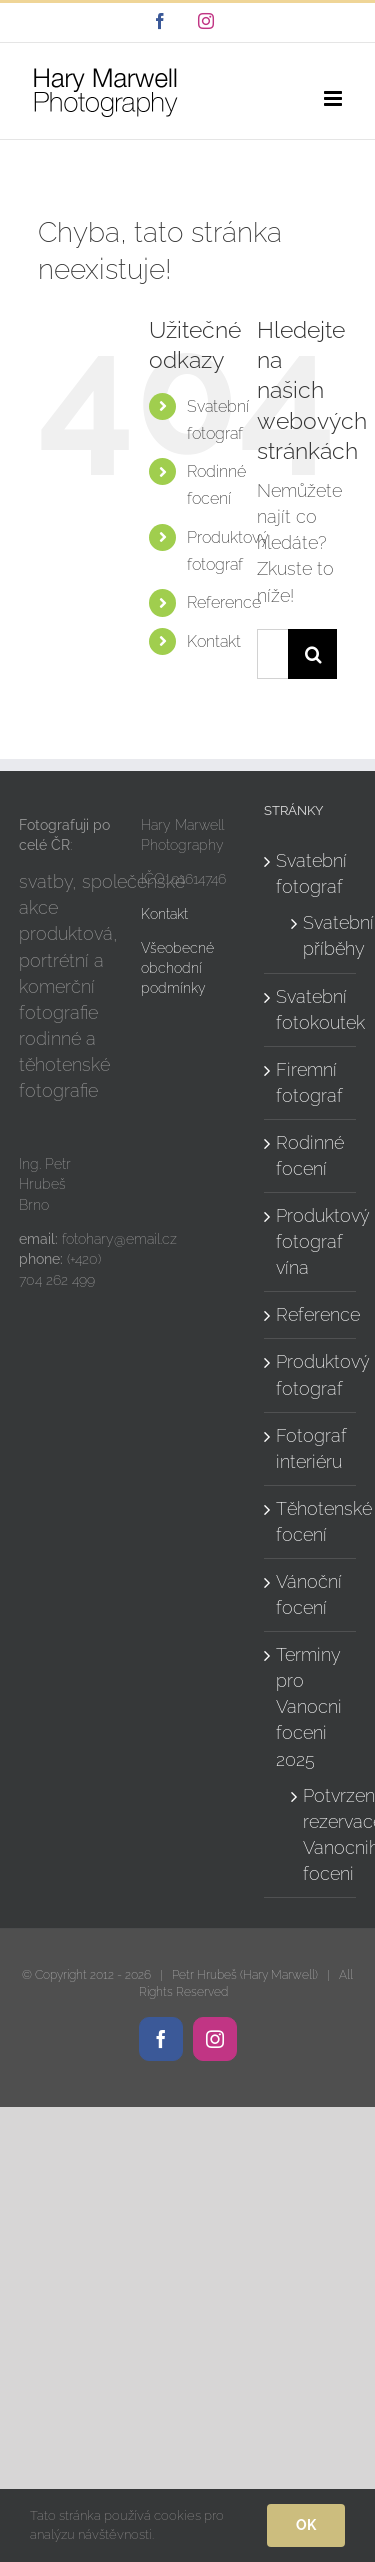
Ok (306, 2525)
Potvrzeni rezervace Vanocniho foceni (319, 1834)
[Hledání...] (272, 654)
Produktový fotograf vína (311, 1241)
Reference (224, 602)
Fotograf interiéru (311, 1448)
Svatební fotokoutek (311, 1009)
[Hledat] (313, 654)
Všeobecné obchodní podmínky (177, 968)
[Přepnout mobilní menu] (334, 98)
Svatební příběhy (319, 935)
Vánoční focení (309, 1594)
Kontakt (214, 641)
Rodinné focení (310, 1155)
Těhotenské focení (311, 1521)
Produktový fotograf (311, 1374)
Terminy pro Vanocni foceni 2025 (309, 1706)
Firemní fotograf (309, 1082)
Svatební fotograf (311, 873)
